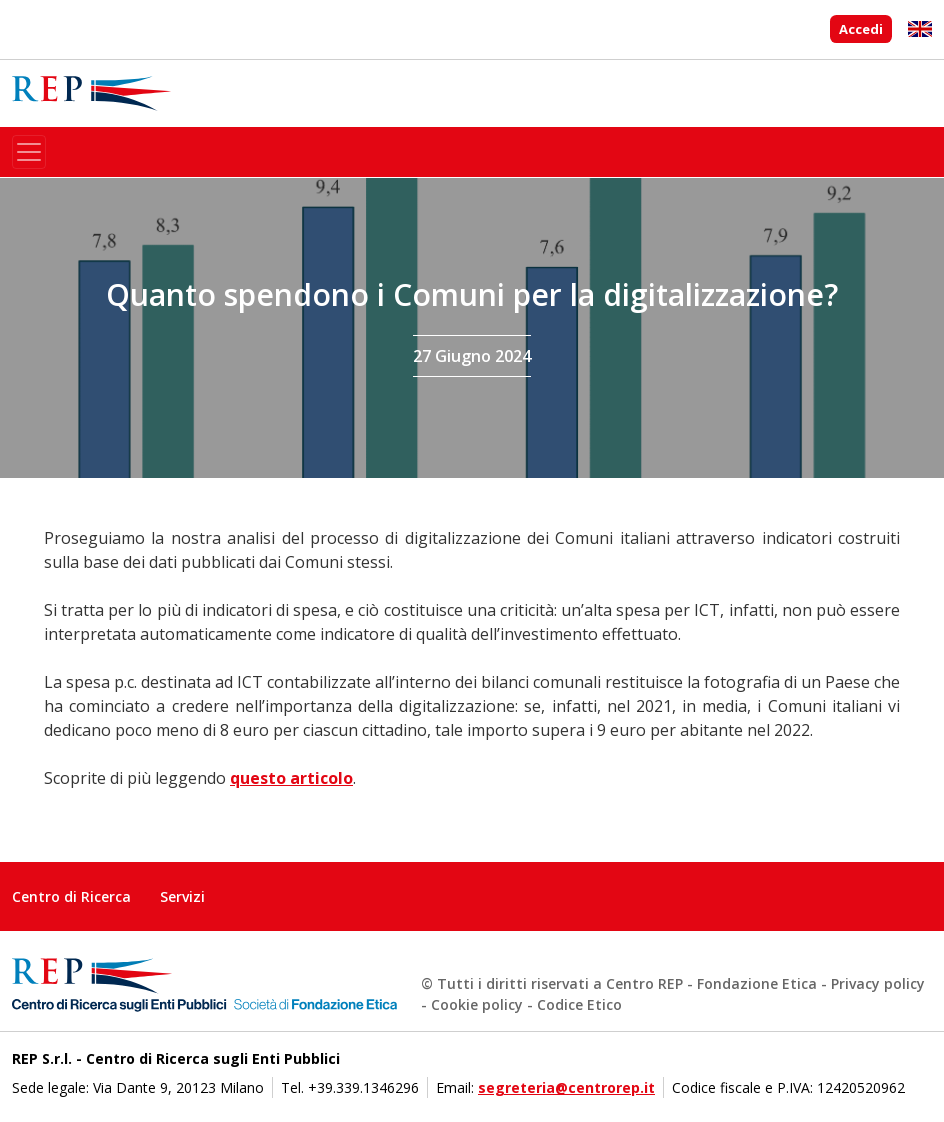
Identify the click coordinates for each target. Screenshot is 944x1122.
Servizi (182, 896)
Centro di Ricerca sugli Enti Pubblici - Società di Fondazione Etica (92, 93)
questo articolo (291, 778)
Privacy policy (878, 983)
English (920, 29)
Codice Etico (579, 1004)
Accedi (861, 29)
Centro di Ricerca (71, 896)
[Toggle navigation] (29, 152)
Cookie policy (477, 1004)
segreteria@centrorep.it (566, 1087)
